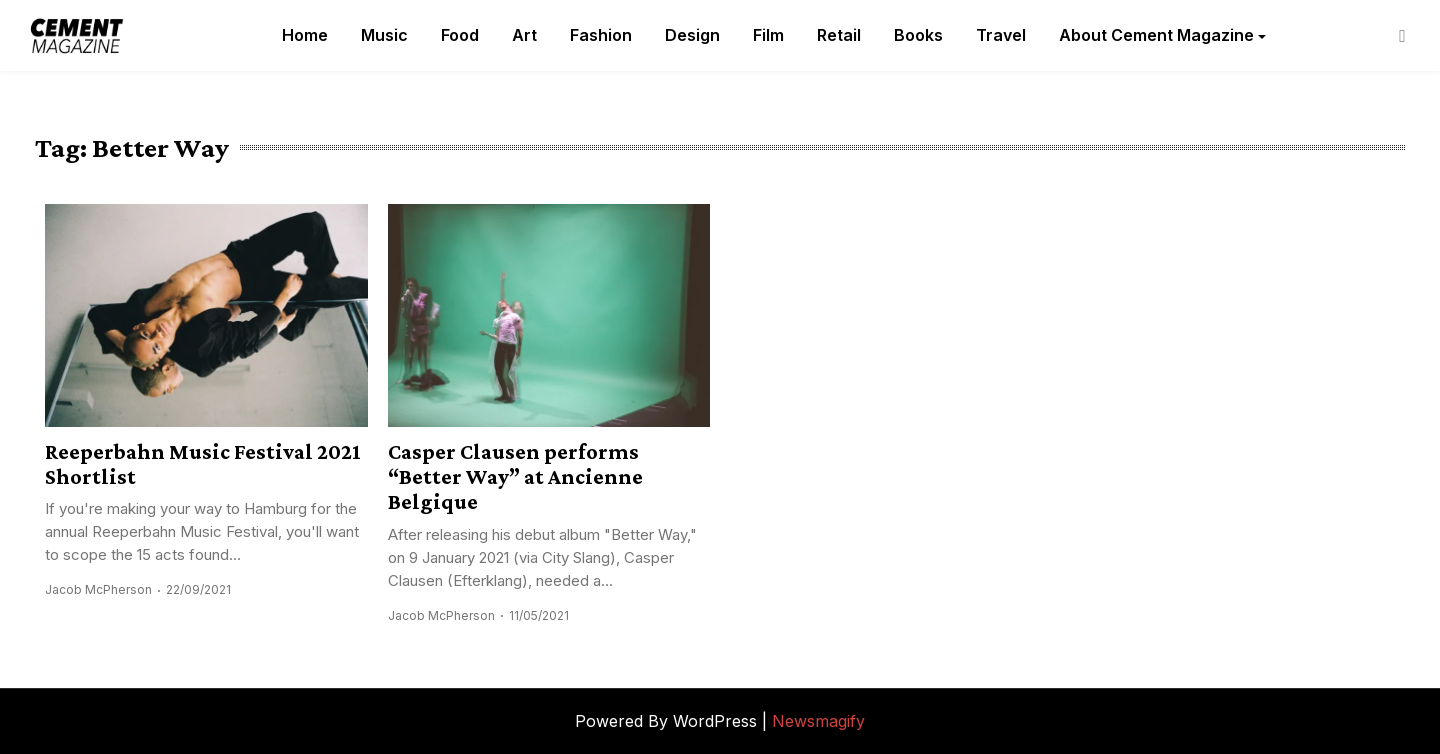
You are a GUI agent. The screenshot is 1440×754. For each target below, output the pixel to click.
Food (460, 35)
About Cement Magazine (1156, 35)
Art (524, 35)
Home (305, 35)
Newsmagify (818, 721)
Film (768, 35)
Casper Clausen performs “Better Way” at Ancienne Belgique (515, 477)
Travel (1001, 35)
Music (384, 35)
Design (692, 35)
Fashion (601, 35)
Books (918, 35)
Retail (839, 35)
